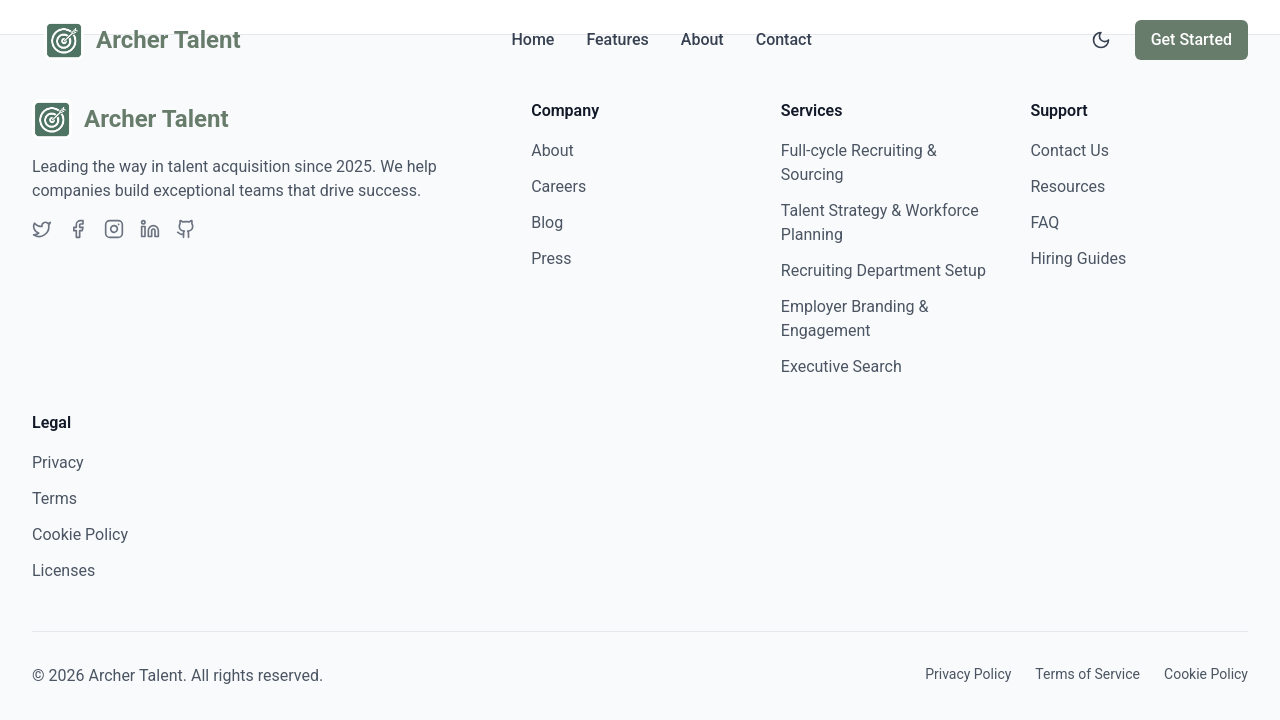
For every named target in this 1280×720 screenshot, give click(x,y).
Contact (784, 39)
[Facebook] (78, 229)
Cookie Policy (80, 534)
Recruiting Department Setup (883, 270)
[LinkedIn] (150, 229)
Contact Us (1069, 150)
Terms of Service (1087, 674)
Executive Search (841, 366)
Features (617, 39)
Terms (54, 498)
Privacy (58, 462)
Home (532, 39)
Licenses (63, 570)
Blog (547, 222)
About (702, 39)
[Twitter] (42, 229)
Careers (558, 186)
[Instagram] (114, 229)
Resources (1067, 186)
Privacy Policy (968, 674)
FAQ (1044, 222)
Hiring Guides (1078, 258)
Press (551, 258)
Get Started (1191, 39)
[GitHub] (186, 229)
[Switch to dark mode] (1101, 40)
